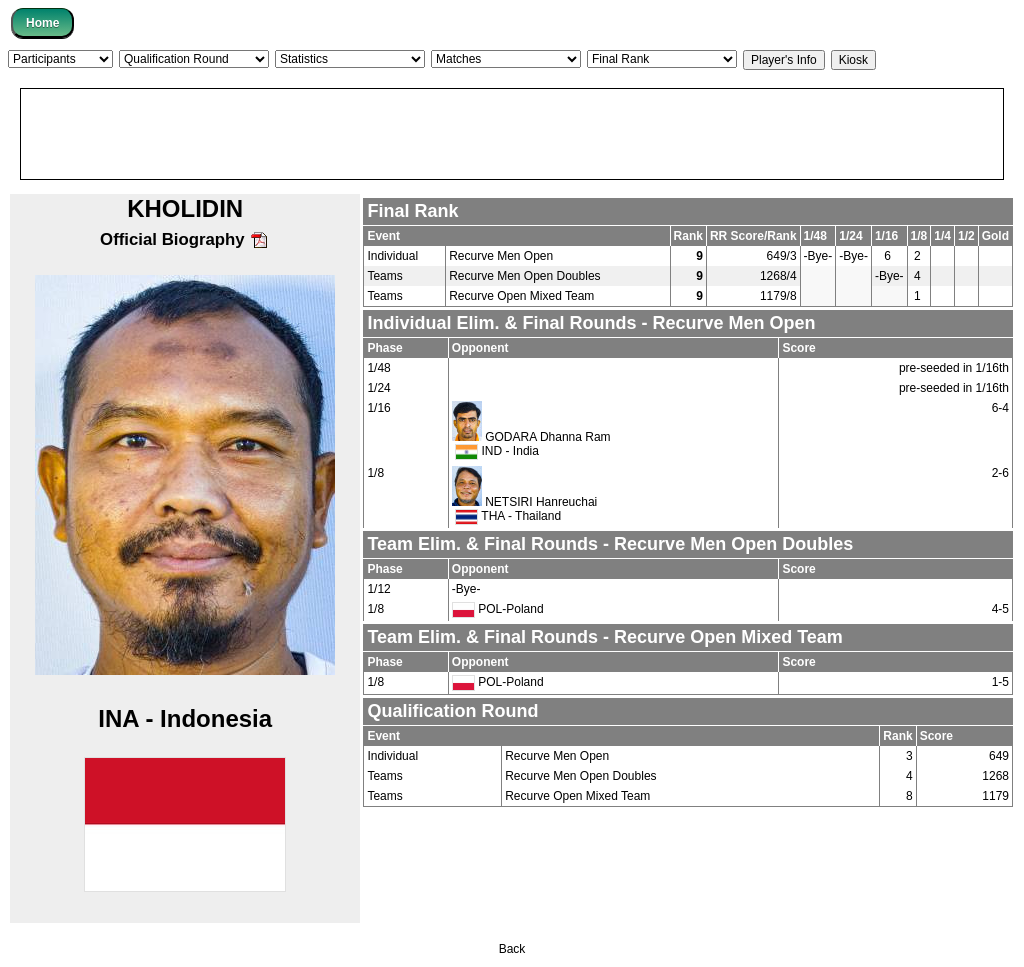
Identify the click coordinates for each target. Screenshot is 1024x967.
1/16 (378, 408)
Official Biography (185, 239)
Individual (392, 256)
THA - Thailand (508, 516)
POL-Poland (498, 609)
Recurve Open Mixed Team (521, 296)
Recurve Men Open (501, 256)
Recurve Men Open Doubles (524, 276)
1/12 (378, 589)
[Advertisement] (512, 134)
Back (512, 949)
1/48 (378, 368)
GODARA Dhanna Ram (547, 437)
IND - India (497, 451)
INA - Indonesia (185, 718)
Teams (384, 276)
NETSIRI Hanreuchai (541, 502)
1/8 (375, 473)
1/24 (378, 388)
